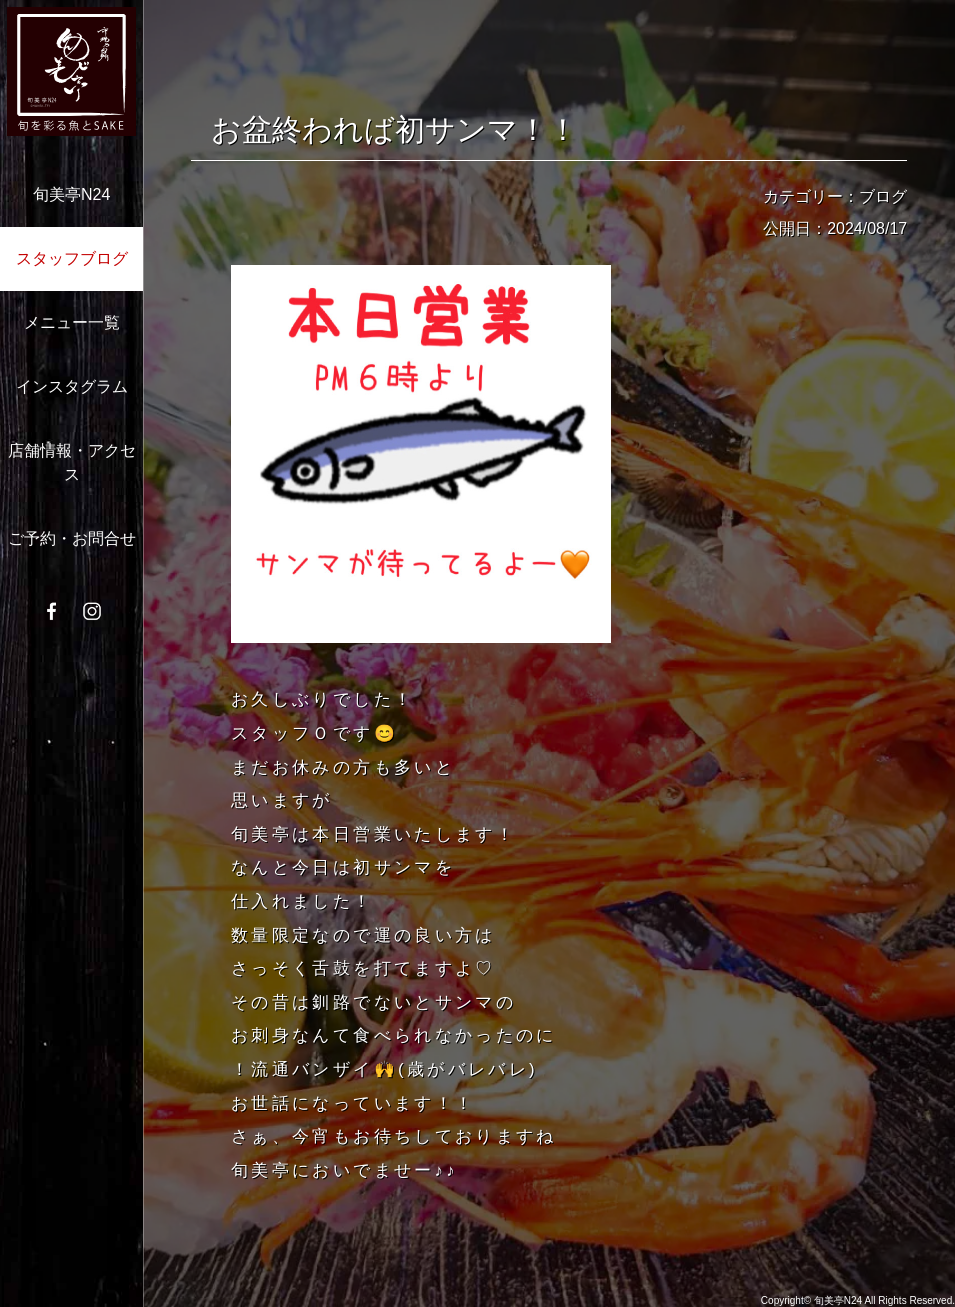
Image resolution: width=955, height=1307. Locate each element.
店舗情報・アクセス (72, 462)
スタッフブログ (72, 258)
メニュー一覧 (72, 322)
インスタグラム (72, 386)
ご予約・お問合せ (72, 538)
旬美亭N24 (71, 194)
